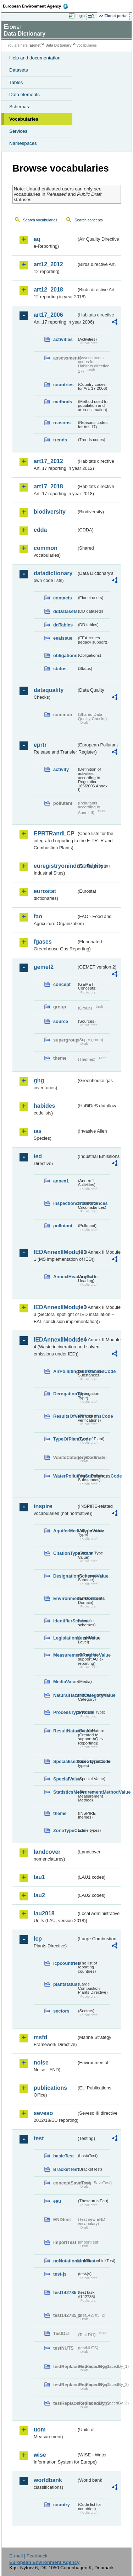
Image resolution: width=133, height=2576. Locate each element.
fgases (43, 942)
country (61, 2504)
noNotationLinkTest (65, 2260)
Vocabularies (23, 119)
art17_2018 (48, 486)
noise (41, 2063)
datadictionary (53, 573)
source (60, 1021)
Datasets (18, 70)
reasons (62, 422)
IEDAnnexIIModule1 (55, 1252)
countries (63, 384)
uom (40, 2430)
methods (62, 401)
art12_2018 (48, 290)
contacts (62, 597)
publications (50, 2088)
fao (38, 916)
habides (44, 1106)
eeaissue (62, 638)
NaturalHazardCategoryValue (65, 1695)
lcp (38, 1939)
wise (40, 2455)
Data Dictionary (58, 45)
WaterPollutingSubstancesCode (65, 1476)
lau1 (39, 1877)
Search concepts (88, 220)
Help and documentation (35, 58)
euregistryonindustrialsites (55, 866)
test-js (60, 2274)
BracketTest (65, 2169)
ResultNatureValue (65, 1730)
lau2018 (44, 1913)
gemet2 (44, 967)
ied (38, 1156)
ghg (39, 1080)
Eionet (35, 45)
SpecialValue (65, 1779)
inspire (43, 1506)
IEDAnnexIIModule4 (55, 1340)
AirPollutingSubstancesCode (65, 1371)
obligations (65, 655)
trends (60, 439)
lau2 (39, 1895)
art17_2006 (48, 315)
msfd (40, 2037)
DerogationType (65, 1393)
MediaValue (65, 1681)
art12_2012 (48, 264)
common (45, 548)
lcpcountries (65, 1963)
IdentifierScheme (65, 1620)
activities (63, 339)
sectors (61, 2011)
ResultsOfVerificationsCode (65, 1416)
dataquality (48, 690)
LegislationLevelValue (65, 1638)
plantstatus (65, 1984)
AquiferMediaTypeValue (65, 1530)
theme (60, 1813)
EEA (37, 6)
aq (37, 239)
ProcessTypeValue (65, 1712)
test (39, 2138)
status (60, 668)
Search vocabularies (40, 220)
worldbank (48, 2480)
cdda (40, 530)
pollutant (62, 1225)
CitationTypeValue (65, 1553)
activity (61, 769)
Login (80, 16)
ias (37, 1131)
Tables (16, 82)
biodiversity (50, 512)
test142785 (64, 2292)
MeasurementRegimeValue (65, 1655)
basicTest (63, 2155)
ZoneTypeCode (65, 1830)
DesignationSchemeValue (65, 1576)
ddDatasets (65, 611)
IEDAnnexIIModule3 (55, 1307)
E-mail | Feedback (28, 2556)
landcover (47, 1852)
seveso (43, 2113)
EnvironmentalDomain (65, 1598)
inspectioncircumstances (65, 1203)
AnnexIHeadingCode (65, 1276)
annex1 (61, 1181)
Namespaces (23, 143)
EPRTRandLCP (54, 833)
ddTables (63, 625)
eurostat (45, 891)
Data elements (24, 94)
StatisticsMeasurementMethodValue (65, 1792)
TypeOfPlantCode (65, 1439)
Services (18, 131)
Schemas (19, 106)
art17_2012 (48, 461)
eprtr (40, 745)
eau (57, 2201)
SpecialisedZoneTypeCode (65, 1761)
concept (62, 984)
